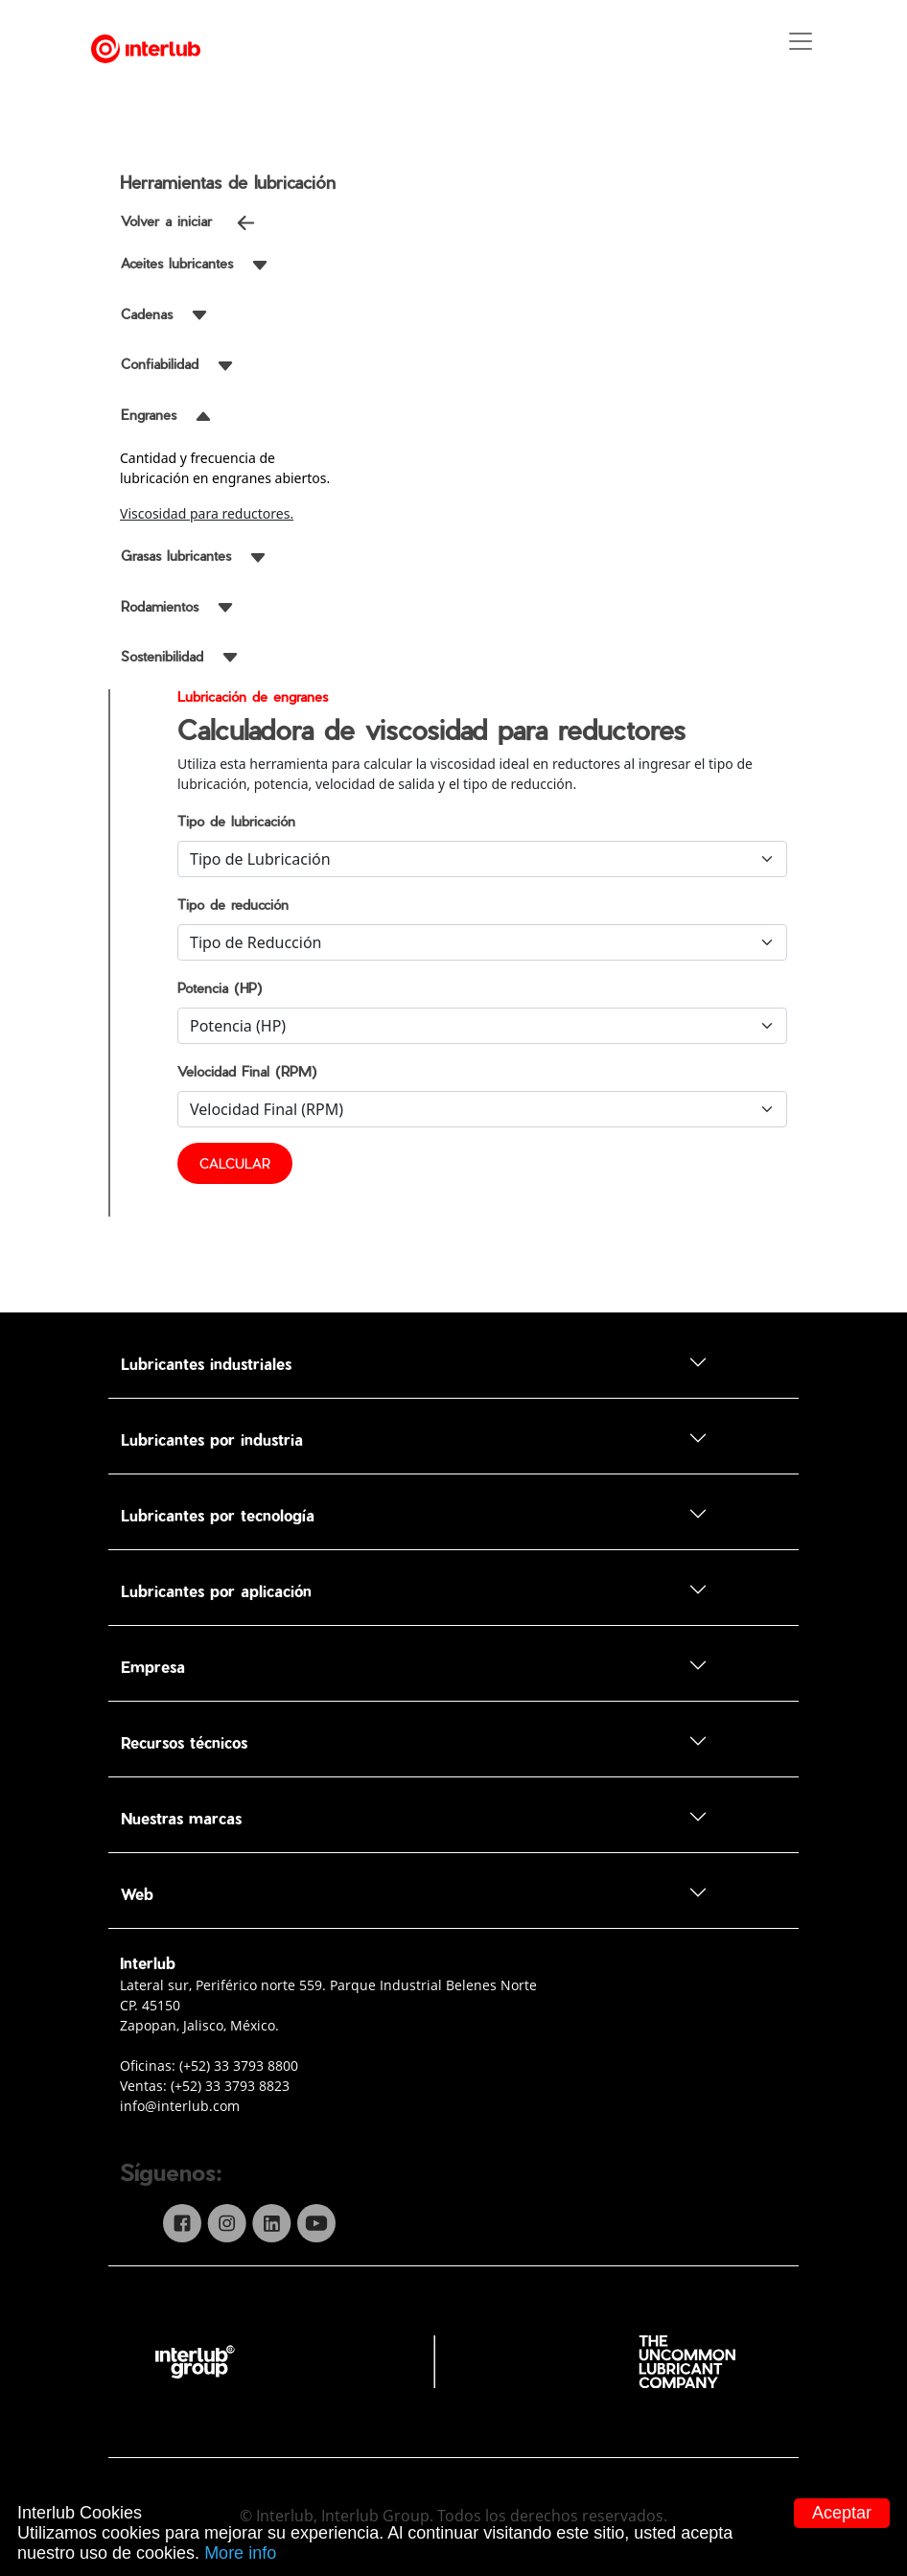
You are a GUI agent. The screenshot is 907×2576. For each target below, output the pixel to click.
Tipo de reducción (233, 904)
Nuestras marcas (414, 1817)
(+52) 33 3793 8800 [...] (238, 2065)
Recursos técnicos (414, 1741)
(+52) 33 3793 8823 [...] (230, 2086)
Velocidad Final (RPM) (246, 1071)
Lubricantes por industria (414, 1438)
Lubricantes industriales (414, 1363)
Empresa (414, 1666)
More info (240, 2553)
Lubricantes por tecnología (414, 1514)
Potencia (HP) (219, 988)
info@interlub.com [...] (180, 2106)
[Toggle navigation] (840, 49)
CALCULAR (234, 1163)
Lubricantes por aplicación (414, 1590)
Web (414, 1893)
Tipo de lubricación (236, 821)
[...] (453, 2360)
